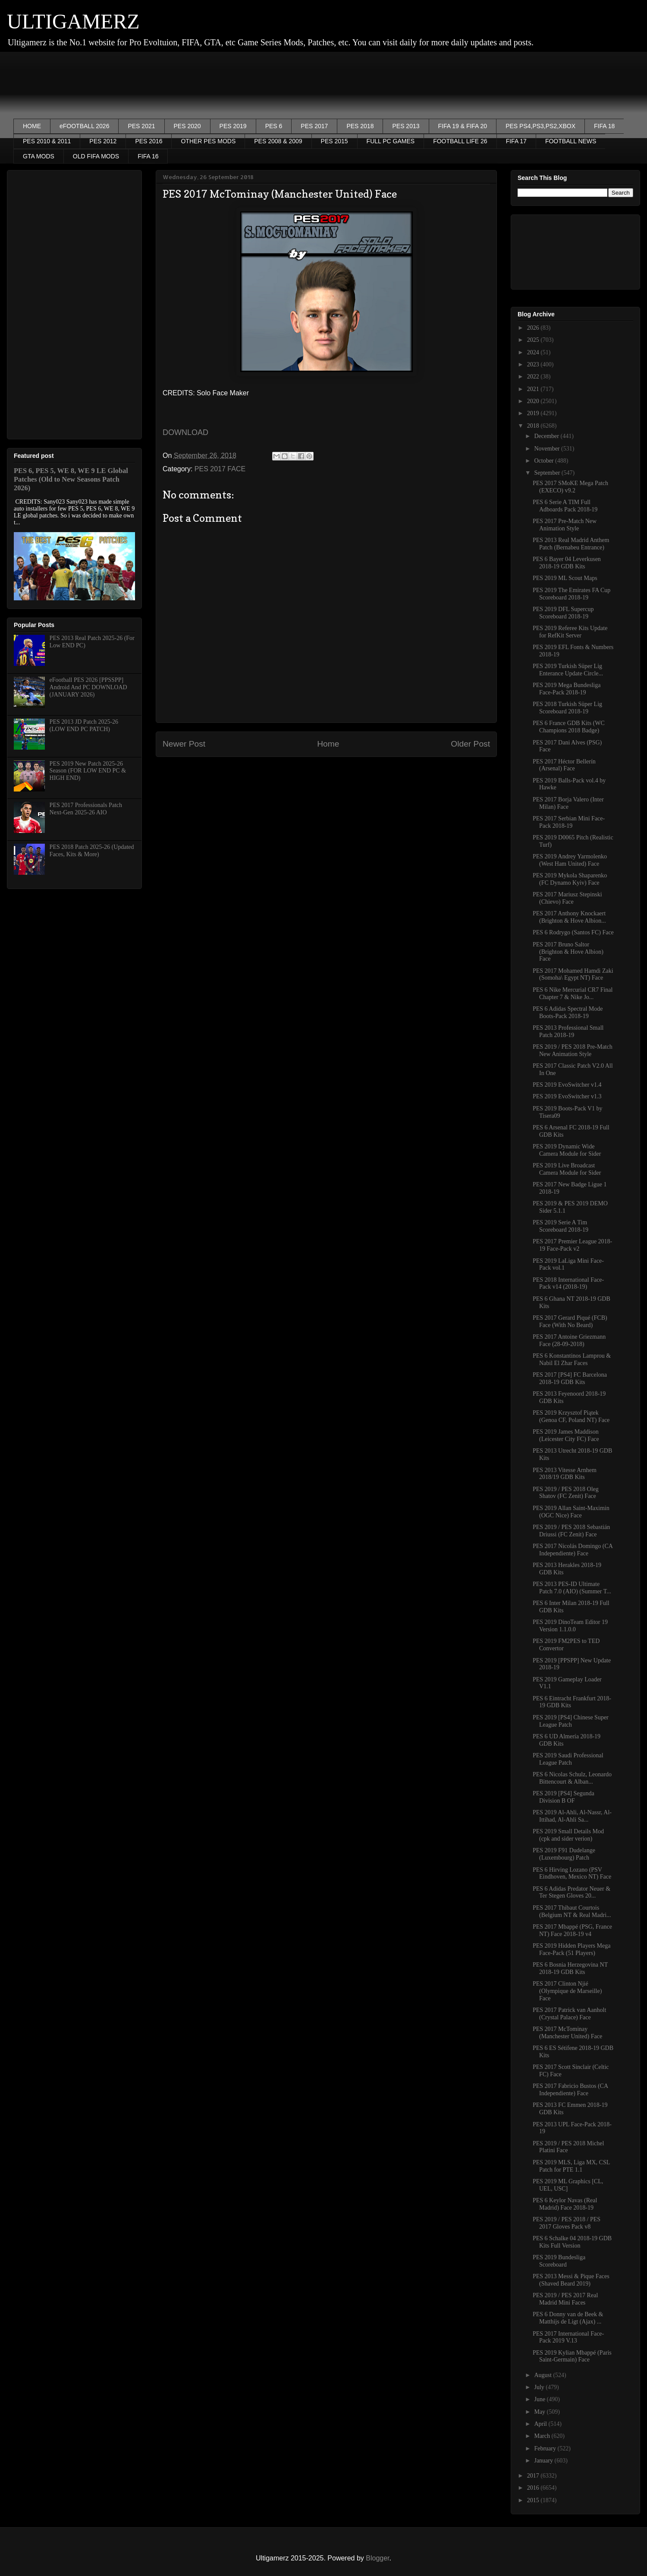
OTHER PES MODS (208, 141)
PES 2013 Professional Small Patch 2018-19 (568, 1031)
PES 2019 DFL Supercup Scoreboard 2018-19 (563, 613)
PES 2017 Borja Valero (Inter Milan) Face (568, 803)
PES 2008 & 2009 (278, 141)
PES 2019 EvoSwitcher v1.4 (567, 1084)
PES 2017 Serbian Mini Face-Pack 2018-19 (569, 822)
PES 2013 (405, 126)
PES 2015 (334, 141)
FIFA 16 (148, 156)
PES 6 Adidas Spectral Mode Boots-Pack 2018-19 (568, 1012)
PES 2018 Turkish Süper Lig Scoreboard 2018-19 (567, 708)
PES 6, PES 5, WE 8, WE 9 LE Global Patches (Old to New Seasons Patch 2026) (71, 479)
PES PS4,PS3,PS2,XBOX (540, 126)
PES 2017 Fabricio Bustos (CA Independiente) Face (570, 2090)
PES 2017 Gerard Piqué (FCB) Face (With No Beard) (570, 1321)
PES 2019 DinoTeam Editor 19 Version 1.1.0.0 (570, 1626)
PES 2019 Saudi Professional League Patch (568, 1759)
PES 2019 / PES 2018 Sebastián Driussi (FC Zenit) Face (571, 1531)
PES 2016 (148, 141)
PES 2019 (233, 126)
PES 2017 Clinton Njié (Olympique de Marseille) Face (567, 1991)
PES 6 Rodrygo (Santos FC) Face (573, 932)
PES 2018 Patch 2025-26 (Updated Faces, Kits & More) (92, 851)
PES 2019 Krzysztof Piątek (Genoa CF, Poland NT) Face (571, 1416)
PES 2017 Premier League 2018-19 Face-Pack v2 (572, 1245)
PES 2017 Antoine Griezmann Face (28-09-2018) (569, 1340)
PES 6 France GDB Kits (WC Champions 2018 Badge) (569, 727)
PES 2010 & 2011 (47, 141)
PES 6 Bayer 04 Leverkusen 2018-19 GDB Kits (567, 563)
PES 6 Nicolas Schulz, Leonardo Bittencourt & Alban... (572, 1778)
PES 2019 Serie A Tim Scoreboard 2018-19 (560, 1226)
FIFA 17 (516, 141)
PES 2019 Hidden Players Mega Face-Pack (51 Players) (571, 1949)
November (547, 448)
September (547, 473)
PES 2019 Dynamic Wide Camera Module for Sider (567, 1150)
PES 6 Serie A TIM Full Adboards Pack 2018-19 (565, 506)
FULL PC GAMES (391, 141)
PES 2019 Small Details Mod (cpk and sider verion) (568, 1835)
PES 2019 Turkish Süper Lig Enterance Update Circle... (568, 670)
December (547, 436)
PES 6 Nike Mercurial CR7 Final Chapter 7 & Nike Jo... (573, 993)
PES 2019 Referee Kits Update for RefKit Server (570, 632)
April (541, 2424)
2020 (534, 401)
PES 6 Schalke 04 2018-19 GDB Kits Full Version (572, 2242)
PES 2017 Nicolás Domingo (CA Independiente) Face (572, 1550)
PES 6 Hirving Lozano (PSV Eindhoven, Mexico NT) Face (572, 1873)
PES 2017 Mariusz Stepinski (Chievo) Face (567, 898)
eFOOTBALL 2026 (84, 126)
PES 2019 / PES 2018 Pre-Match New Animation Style (572, 1050)
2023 (534, 364)
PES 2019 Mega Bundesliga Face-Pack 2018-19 (567, 689)
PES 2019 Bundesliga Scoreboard (559, 2261)
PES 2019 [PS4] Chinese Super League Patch (571, 1721)
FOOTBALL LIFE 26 (460, 141)
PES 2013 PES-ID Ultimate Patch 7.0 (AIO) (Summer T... (572, 1588)
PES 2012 (102, 141)
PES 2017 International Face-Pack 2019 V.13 (568, 2337)
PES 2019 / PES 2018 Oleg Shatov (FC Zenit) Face (566, 1493)
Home (328, 743)
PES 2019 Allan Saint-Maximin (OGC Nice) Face (571, 1512)
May (540, 2412)
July (540, 2387)
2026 (534, 328)
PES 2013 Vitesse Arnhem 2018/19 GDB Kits (565, 1474)
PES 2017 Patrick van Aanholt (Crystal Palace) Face (569, 2014)
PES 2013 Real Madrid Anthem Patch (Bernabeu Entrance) (571, 544)
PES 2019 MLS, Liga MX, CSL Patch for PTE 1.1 (571, 2166)
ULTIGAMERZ (73, 21)
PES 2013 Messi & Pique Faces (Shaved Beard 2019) (571, 2280)
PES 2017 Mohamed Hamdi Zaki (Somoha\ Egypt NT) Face (573, 974)
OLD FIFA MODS (96, 156)
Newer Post (184, 743)
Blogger (377, 2558)
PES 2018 (360, 126)
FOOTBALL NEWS (571, 141)
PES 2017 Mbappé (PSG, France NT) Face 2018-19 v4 (572, 1930)
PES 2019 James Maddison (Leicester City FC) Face (566, 1435)
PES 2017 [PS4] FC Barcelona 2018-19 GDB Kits (570, 1378)
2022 (534, 376)
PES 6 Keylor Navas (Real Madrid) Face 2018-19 (565, 2204)
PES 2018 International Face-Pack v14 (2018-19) (568, 1283)
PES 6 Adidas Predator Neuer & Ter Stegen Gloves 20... (571, 1892)
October (544, 460)
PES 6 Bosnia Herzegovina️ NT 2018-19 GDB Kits (570, 1968)
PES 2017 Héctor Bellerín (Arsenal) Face (564, 765)
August (543, 2375)
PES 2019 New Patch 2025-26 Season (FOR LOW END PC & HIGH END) (88, 771)
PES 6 (274, 126)
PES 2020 (187, 126)
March (542, 2436)
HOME (32, 126)
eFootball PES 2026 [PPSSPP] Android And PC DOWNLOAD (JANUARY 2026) (88, 687)
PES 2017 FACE (220, 469)
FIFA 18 (604, 126)
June (540, 2399)
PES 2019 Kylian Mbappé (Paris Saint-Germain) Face (572, 2356)
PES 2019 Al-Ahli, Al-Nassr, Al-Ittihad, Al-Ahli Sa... (572, 1816)
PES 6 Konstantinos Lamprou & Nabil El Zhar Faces (572, 1359)
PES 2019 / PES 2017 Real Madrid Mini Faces (565, 2299)
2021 (534, 389)
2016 (534, 2488)
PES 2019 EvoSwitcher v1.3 (567, 1096)
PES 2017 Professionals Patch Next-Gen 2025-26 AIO (86, 809)
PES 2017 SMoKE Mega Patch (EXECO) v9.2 (570, 487)
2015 (534, 2500)
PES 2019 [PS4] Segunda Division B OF (563, 1797)
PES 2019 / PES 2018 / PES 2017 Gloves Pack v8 (566, 2223)
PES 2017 (314, 126)
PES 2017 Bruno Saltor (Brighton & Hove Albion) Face (568, 951)
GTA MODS (38, 156)
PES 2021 (141, 126)
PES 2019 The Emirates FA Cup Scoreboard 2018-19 (571, 594)
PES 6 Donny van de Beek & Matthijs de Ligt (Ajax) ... (568, 2318)
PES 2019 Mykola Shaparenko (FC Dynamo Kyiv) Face (570, 879)
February (545, 2448)
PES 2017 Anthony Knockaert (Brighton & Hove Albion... (569, 917)
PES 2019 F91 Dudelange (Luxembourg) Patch (564, 1854)
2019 (534, 413)
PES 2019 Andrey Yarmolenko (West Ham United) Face (570, 860)
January (544, 2460)
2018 (534, 426)
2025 (534, 340)
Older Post (470, 743)
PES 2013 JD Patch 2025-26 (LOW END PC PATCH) (84, 725)
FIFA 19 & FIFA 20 (462, 126)
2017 (534, 2475)
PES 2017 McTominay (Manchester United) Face (567, 2033)
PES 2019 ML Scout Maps (565, 578)
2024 (534, 352)
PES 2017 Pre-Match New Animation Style (565, 525)
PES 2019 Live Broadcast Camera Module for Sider (567, 1169)
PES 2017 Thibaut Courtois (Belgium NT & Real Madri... (572, 1911)
